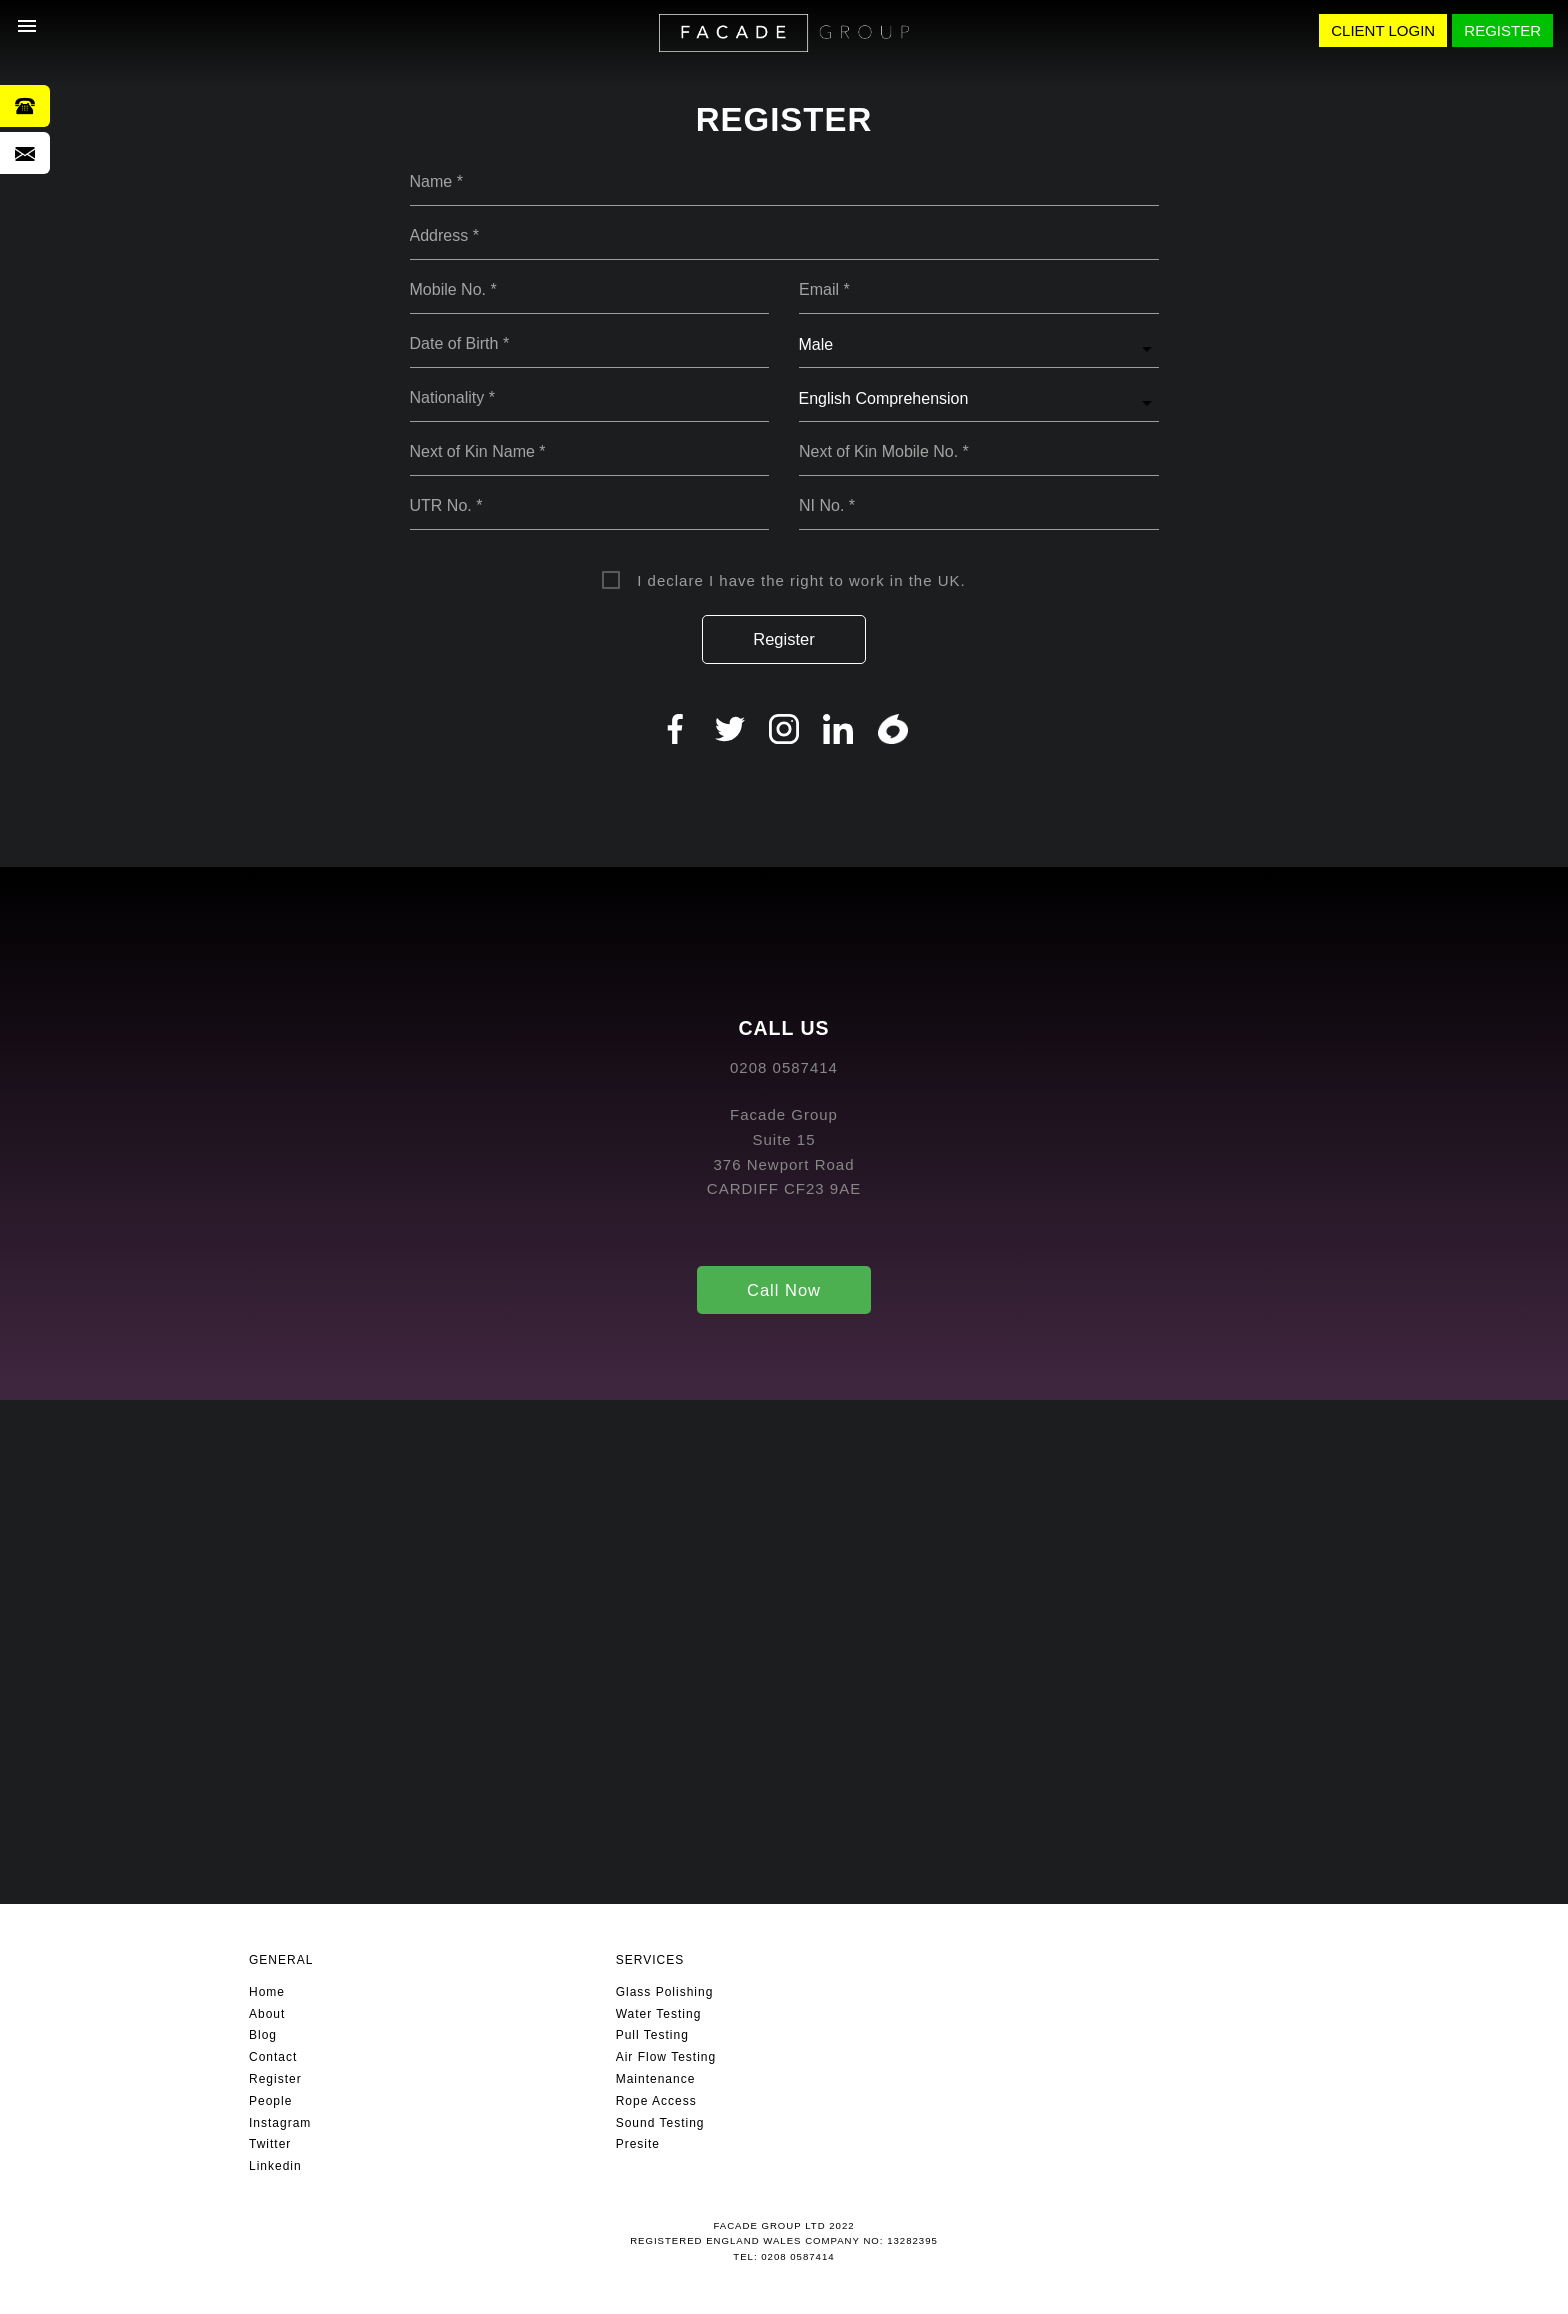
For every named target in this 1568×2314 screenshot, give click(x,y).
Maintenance (656, 2079)
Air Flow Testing (666, 2057)
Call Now (784, 1290)
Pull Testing (652, 2035)
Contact (273, 2057)
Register (783, 639)
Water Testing (659, 2014)
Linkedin (275, 2166)
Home (267, 1992)
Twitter (270, 2144)
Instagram (280, 2123)
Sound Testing (660, 2123)
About (267, 2014)
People (270, 2101)
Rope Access (656, 2101)
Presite (638, 2144)
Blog (263, 2035)
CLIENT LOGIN (1383, 30)
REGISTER (1502, 30)
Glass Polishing (665, 1992)
